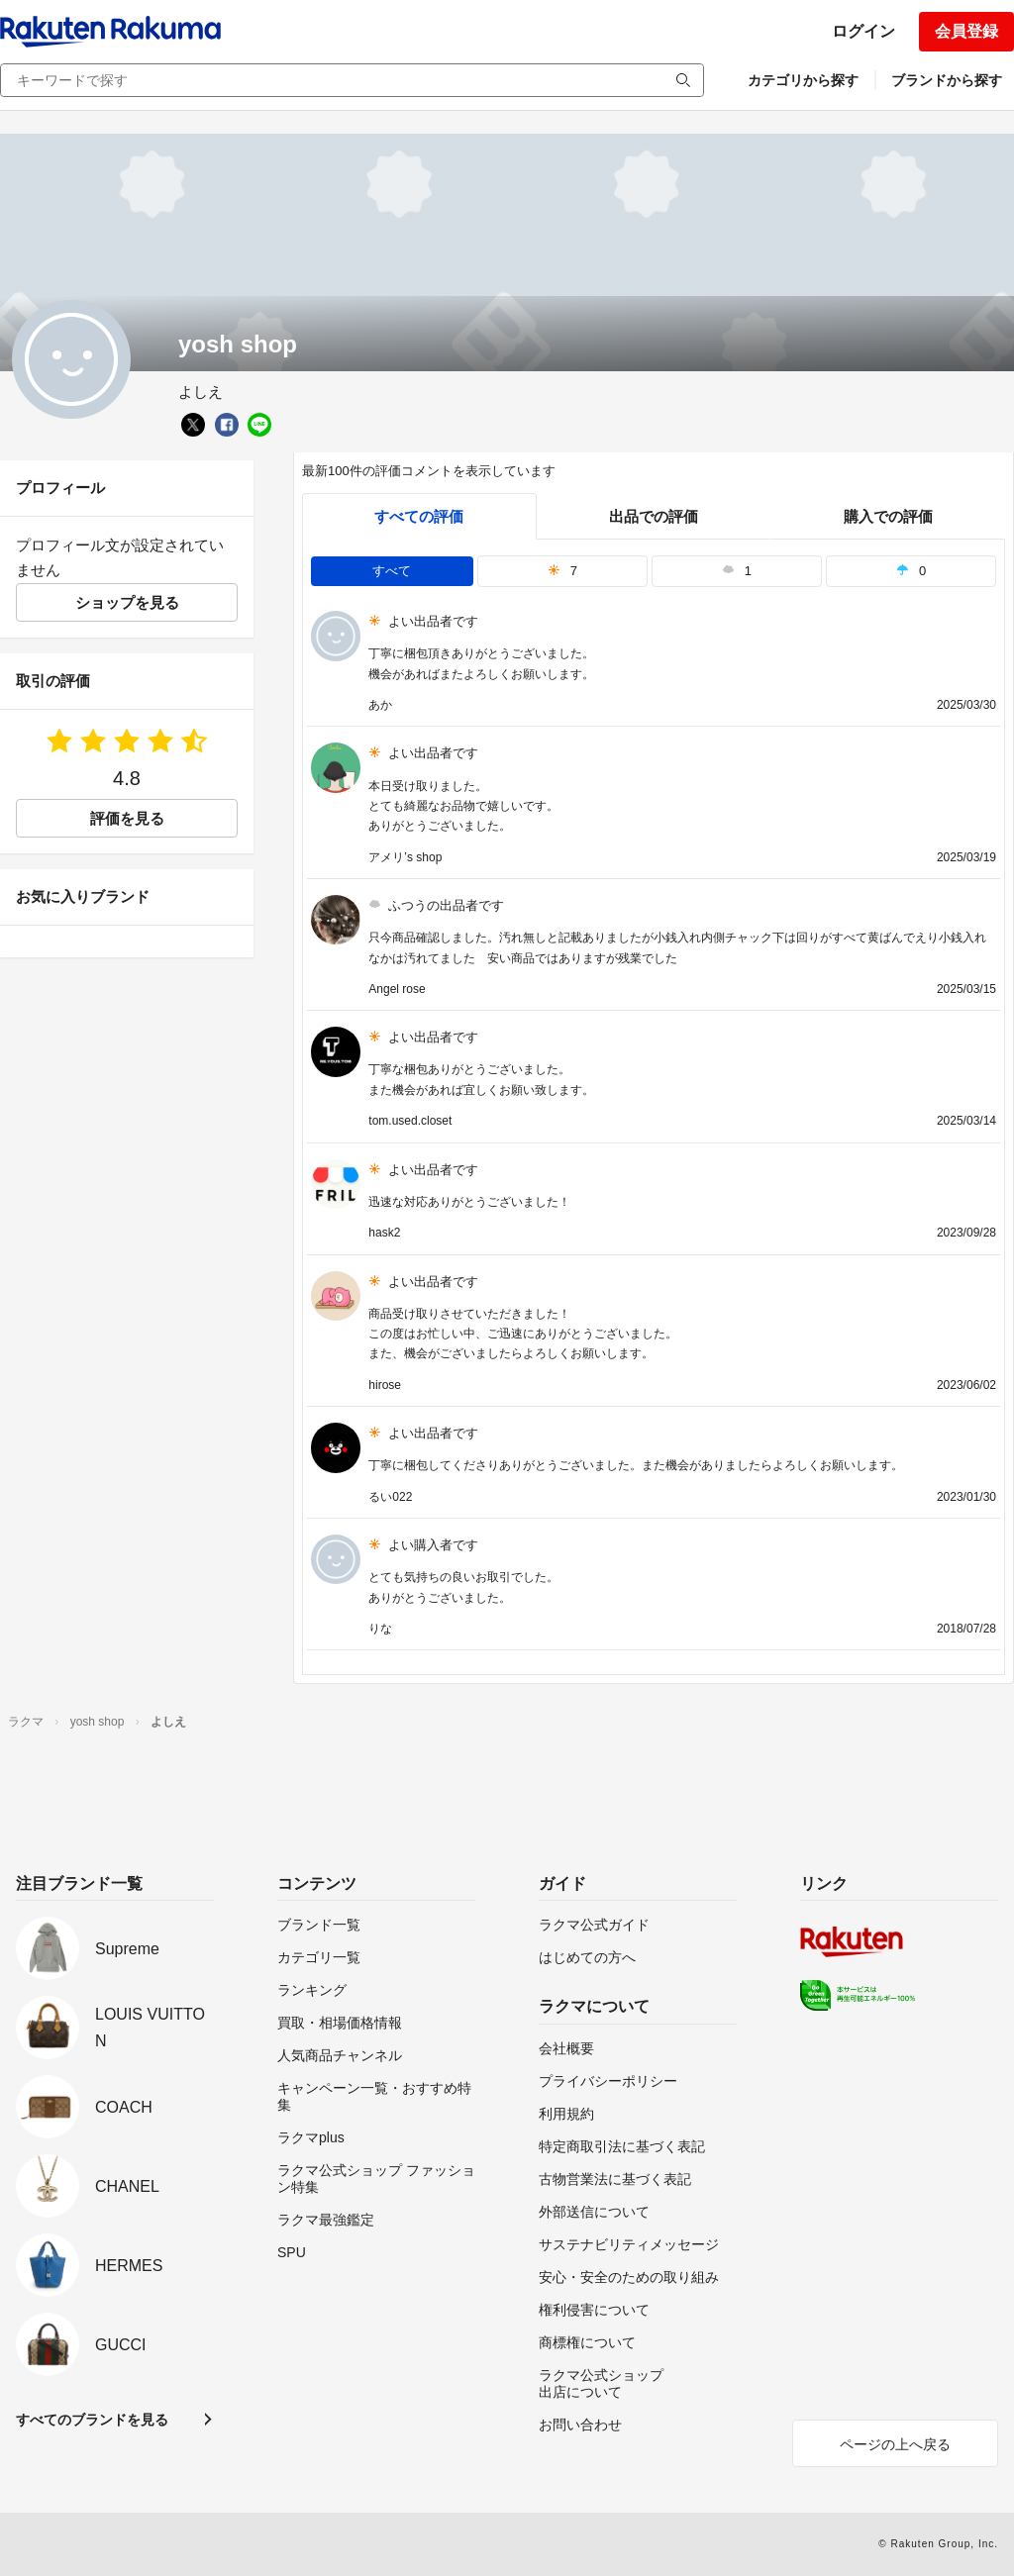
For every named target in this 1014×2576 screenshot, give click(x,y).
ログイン (863, 31)
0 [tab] (911, 570)
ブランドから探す (946, 80)
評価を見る (127, 818)
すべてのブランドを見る (92, 2419)
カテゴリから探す (803, 80)
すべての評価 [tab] (418, 516)
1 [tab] (737, 570)
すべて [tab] (391, 570)
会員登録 (966, 31)
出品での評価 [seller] (653, 516)
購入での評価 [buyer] (888, 516)
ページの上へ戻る (895, 2444)
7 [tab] (562, 570)
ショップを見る (127, 602)
